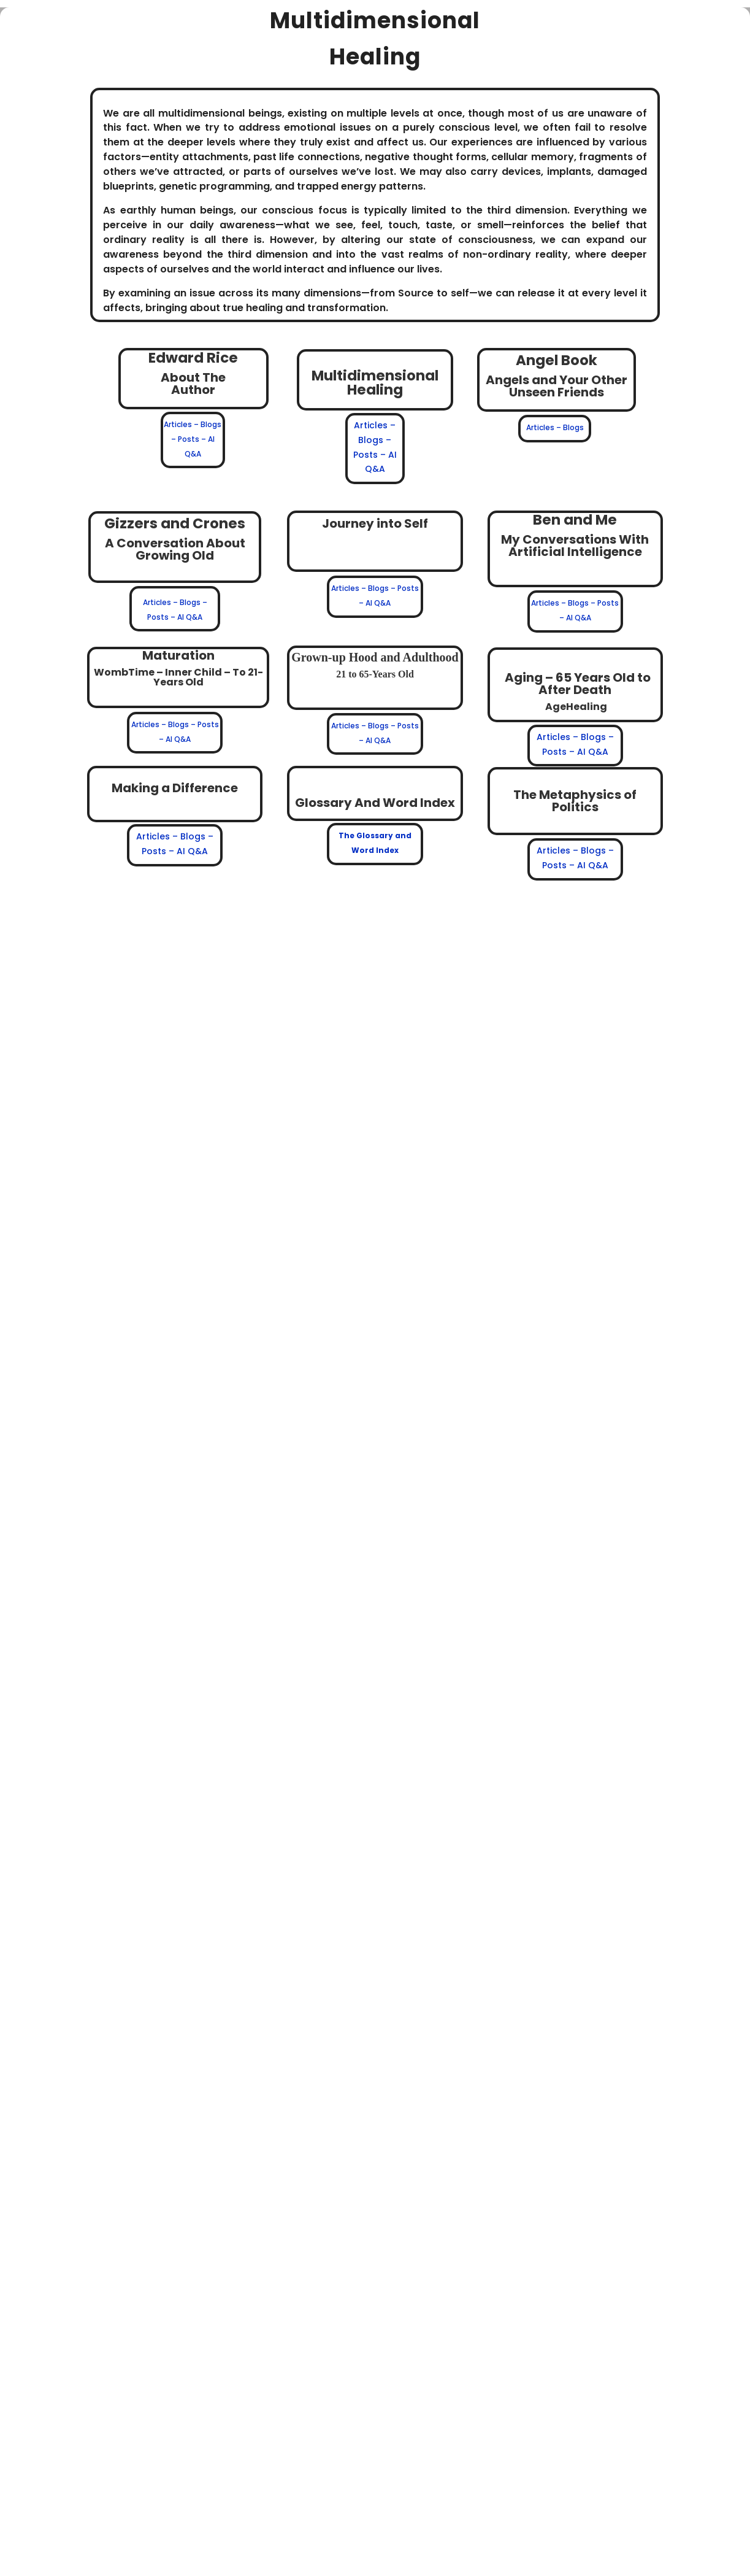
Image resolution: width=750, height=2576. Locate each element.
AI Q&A (378, 740)
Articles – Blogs (555, 427)
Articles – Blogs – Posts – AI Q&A (192, 439)
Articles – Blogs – (364, 725)
